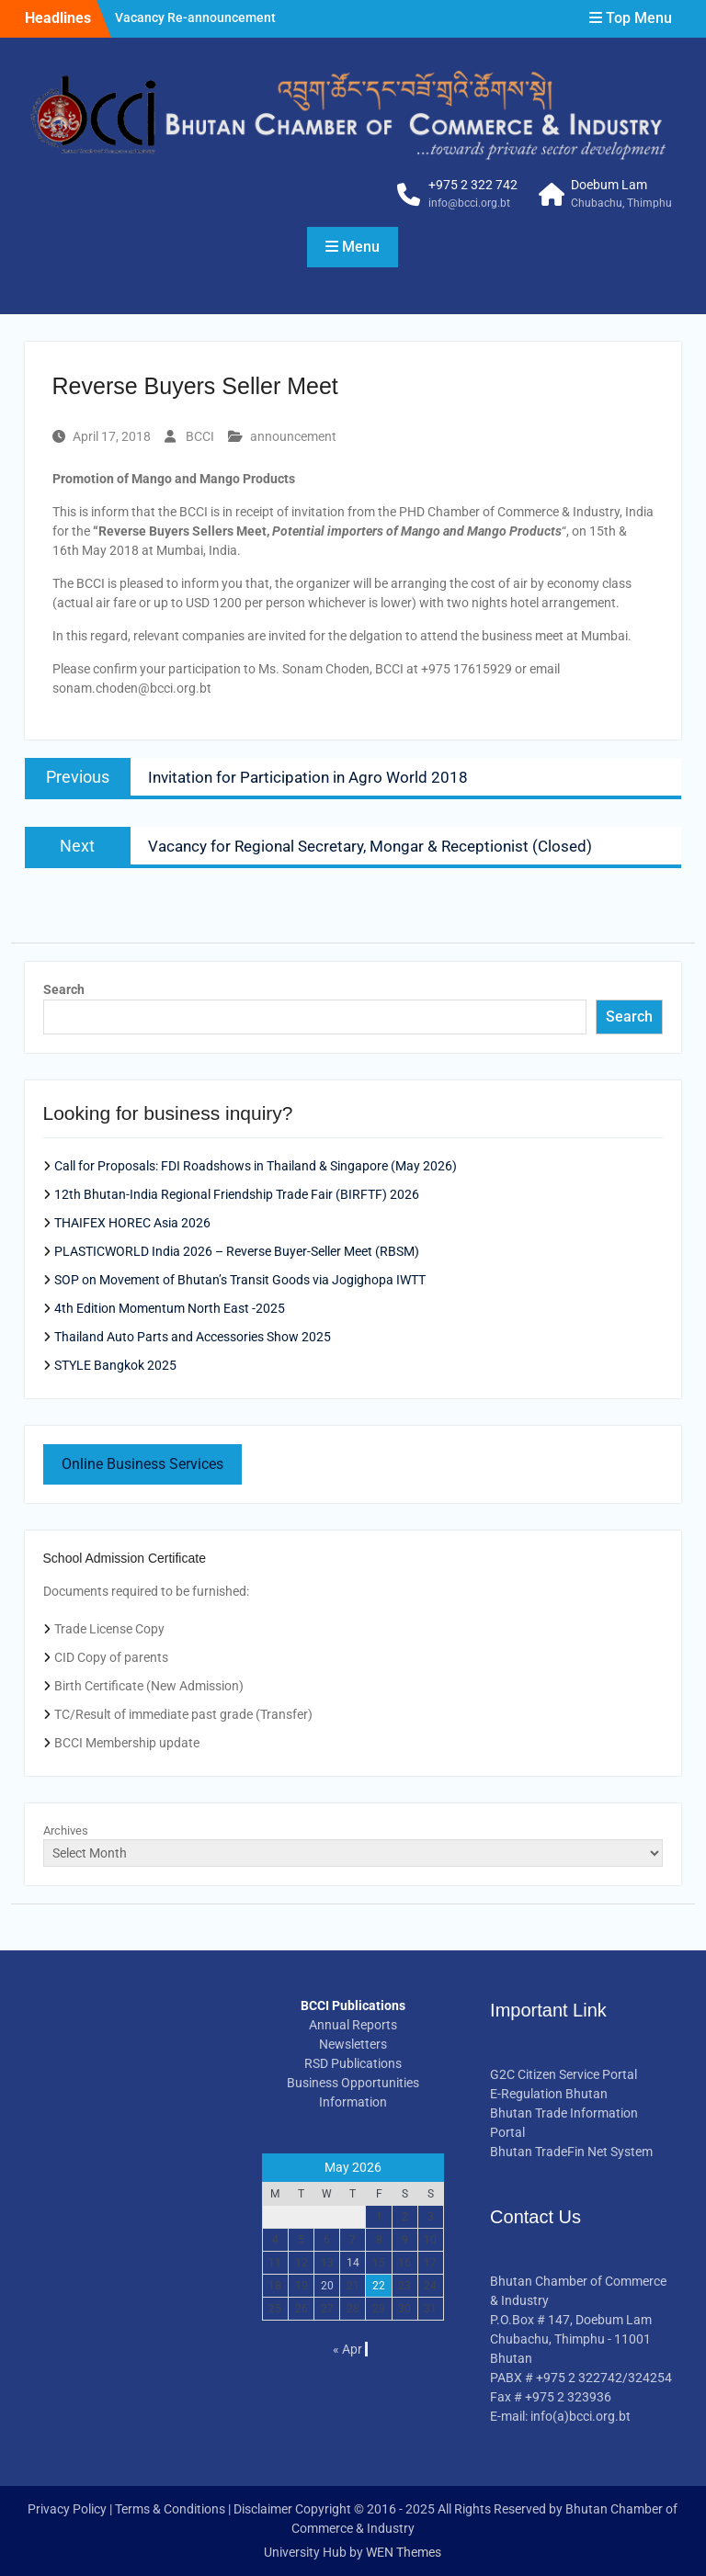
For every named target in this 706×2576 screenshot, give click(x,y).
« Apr (347, 2349)
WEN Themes (403, 2552)
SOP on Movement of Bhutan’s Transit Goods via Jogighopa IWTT (240, 1279)
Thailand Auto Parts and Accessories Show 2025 (192, 1336)
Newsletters (353, 2044)
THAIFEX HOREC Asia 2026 (132, 1222)
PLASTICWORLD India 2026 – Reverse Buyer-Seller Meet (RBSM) (236, 1251)
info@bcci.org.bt (469, 203)
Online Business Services (142, 1464)
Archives (65, 1830)
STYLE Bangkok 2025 (115, 1365)
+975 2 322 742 (473, 184)
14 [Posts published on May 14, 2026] (353, 2262)
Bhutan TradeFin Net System (571, 2151)
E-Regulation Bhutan (549, 2093)
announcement (293, 436)
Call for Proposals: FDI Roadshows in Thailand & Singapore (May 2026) (255, 1165)
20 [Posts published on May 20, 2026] (327, 2285)
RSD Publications (353, 2063)
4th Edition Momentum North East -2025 (169, 1308)
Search (64, 989)
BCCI (200, 436)
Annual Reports (353, 2024)
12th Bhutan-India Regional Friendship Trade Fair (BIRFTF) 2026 (236, 1194)
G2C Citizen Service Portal (563, 2074)
